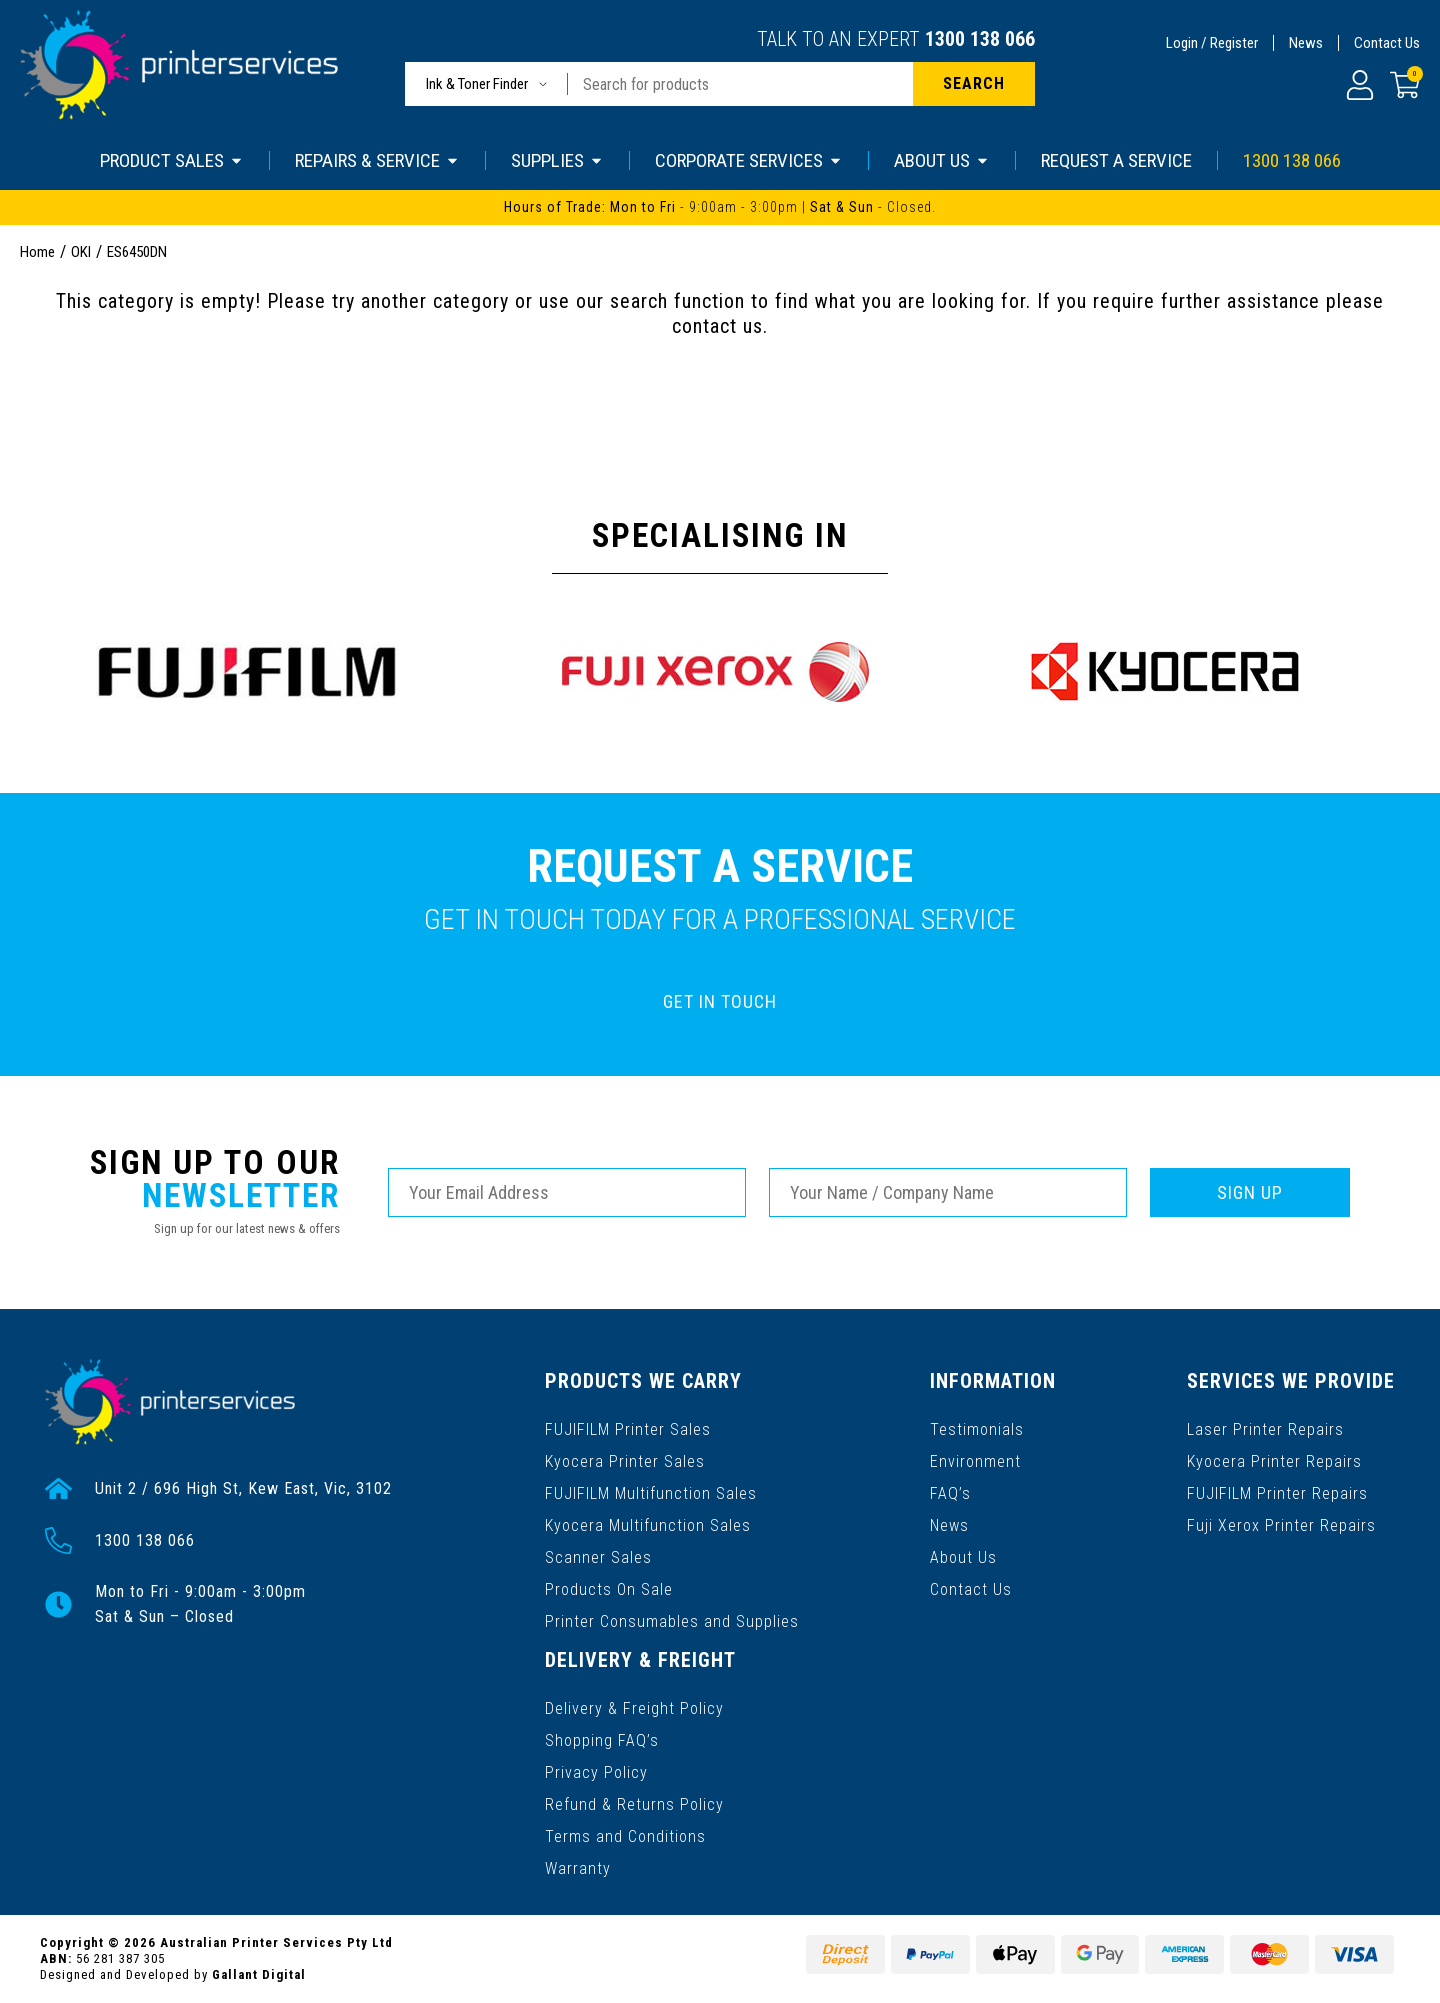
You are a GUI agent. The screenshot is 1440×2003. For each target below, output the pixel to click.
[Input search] (740, 84)
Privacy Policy (596, 1772)
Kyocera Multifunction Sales (648, 1525)
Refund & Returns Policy (634, 1804)
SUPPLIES (557, 160)
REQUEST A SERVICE (1116, 160)
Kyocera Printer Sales (625, 1461)
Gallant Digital (259, 1974)
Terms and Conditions (625, 1836)
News (1306, 43)
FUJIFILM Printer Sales (628, 1429)
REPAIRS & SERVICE (377, 160)
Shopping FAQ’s (602, 1740)
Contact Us (1387, 43)
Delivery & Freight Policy (634, 1708)
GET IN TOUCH (720, 1001)
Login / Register (1212, 43)
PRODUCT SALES (172, 160)
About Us (963, 1557)
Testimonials (977, 1429)
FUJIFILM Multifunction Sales (651, 1493)
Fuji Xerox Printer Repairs (1281, 1525)
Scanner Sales (598, 1557)
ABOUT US (942, 160)
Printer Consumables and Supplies (672, 1621)
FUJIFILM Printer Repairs (1277, 1493)
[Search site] (974, 84)
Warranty (578, 1868)
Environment (975, 1461)
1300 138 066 (980, 39)
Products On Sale (609, 1589)
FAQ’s (950, 1493)
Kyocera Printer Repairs (1274, 1461)
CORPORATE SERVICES (749, 160)
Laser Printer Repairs (1265, 1429)
